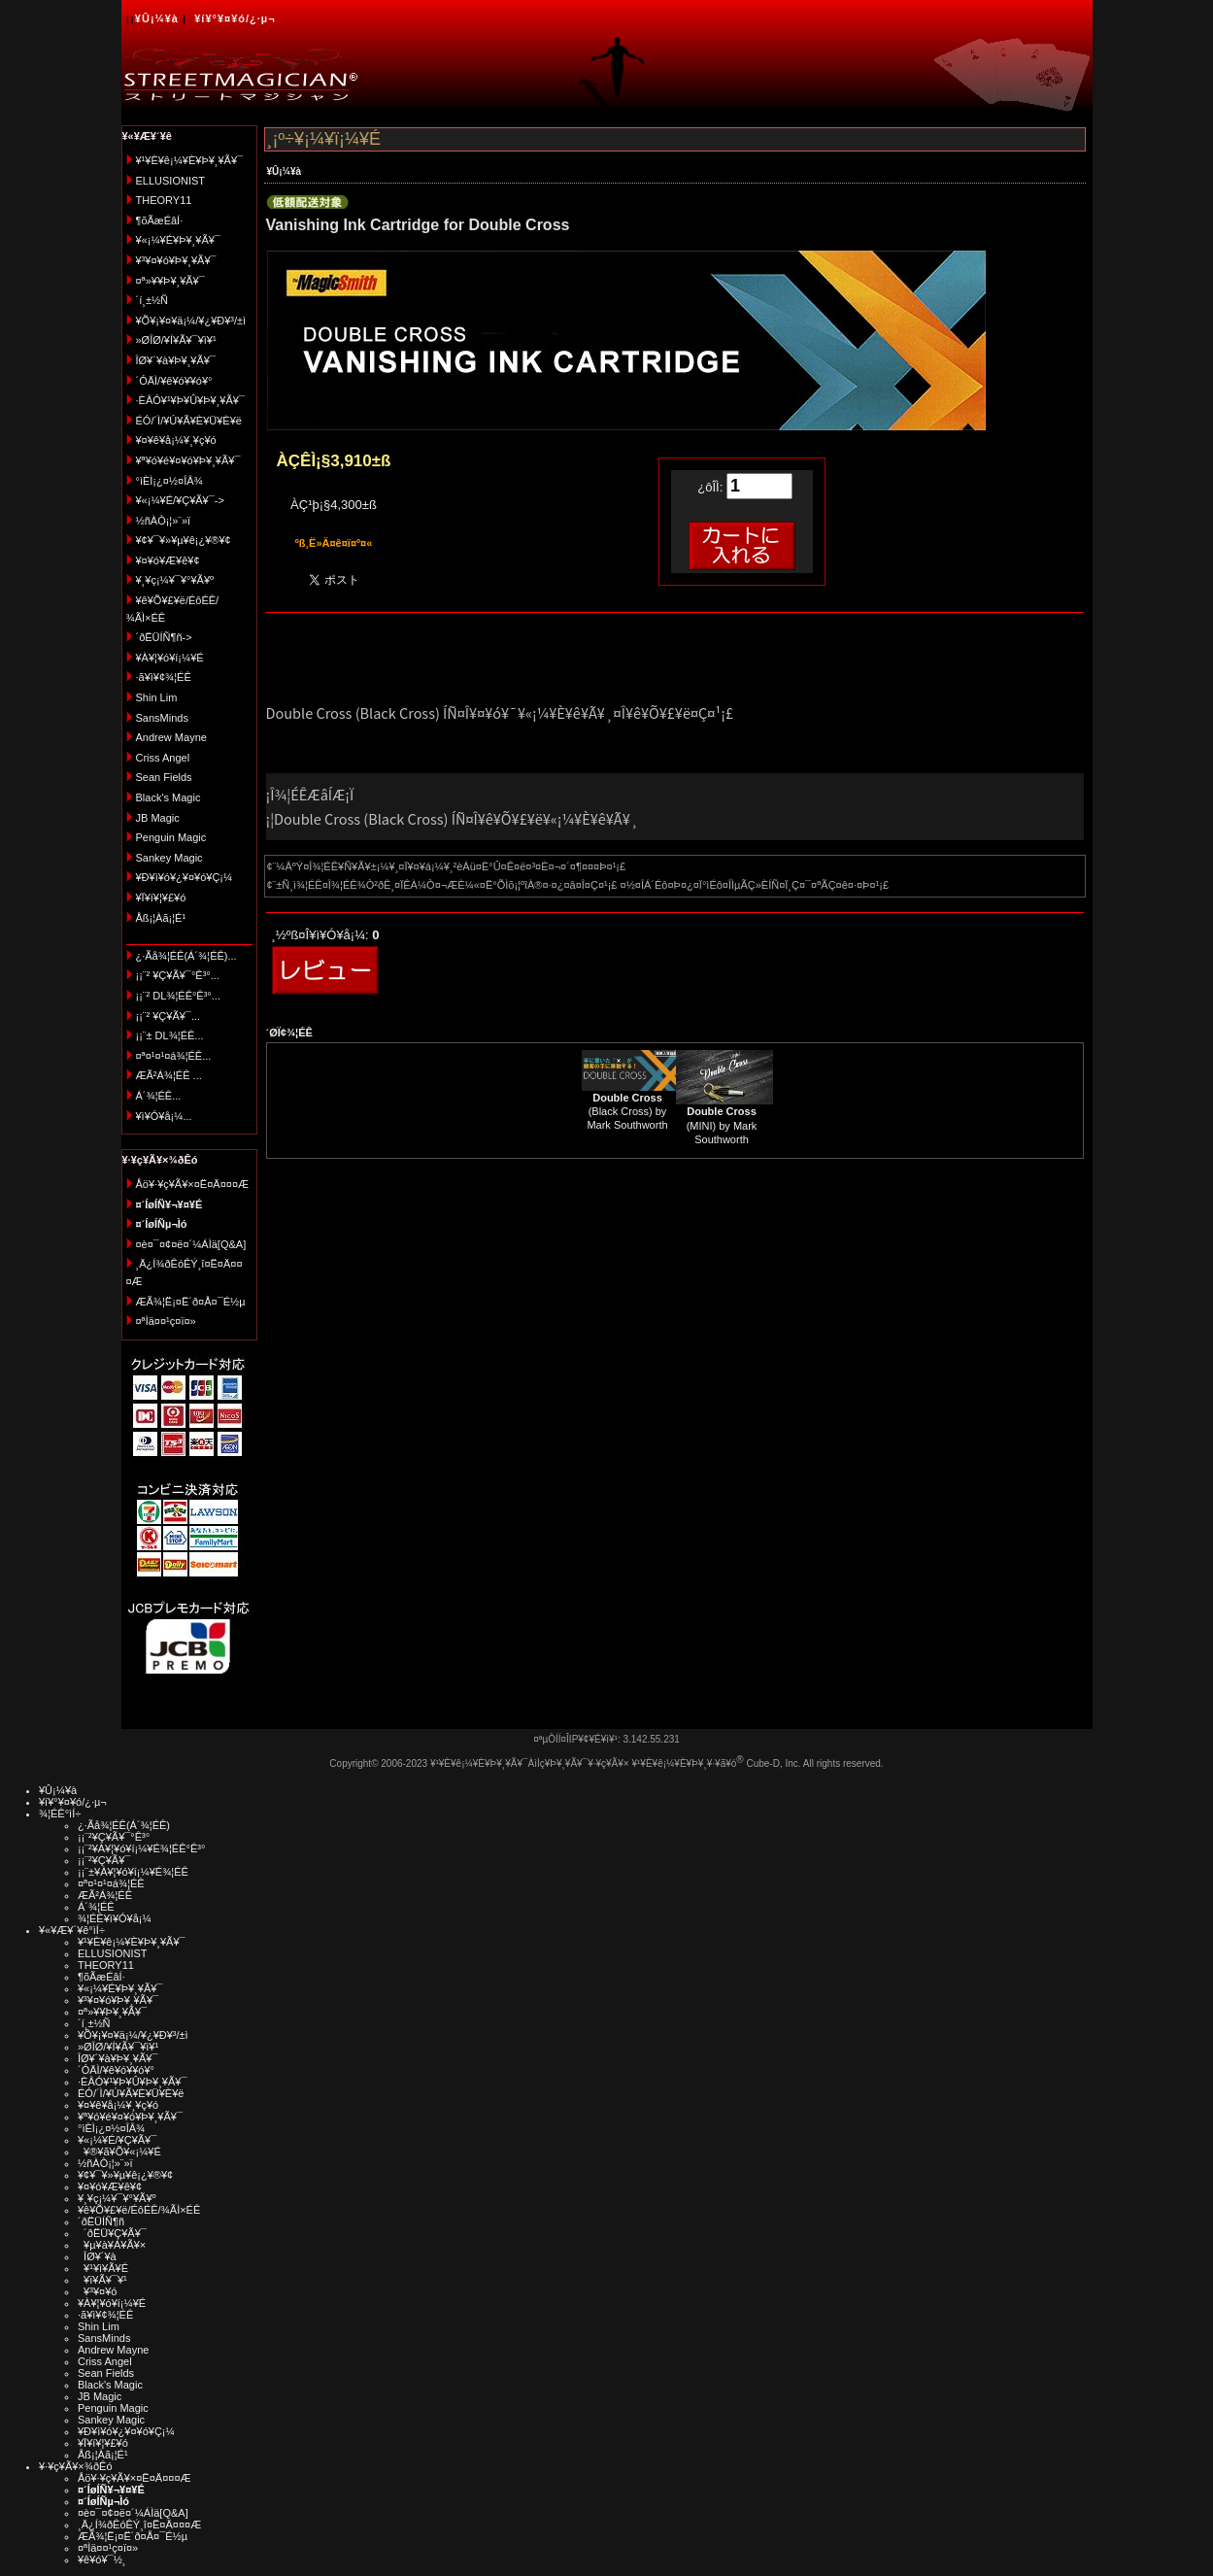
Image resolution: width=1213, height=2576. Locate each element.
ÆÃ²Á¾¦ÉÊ (105, 1895)
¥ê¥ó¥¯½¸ (102, 2559)
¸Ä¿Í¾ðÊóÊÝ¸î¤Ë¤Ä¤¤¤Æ (139, 2524)
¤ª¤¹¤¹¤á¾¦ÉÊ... (174, 1056)
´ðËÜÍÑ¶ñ (101, 2221)
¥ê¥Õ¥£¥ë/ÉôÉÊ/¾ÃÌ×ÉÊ (139, 2210)
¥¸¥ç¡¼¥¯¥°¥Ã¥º (175, 580)
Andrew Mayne (171, 737)
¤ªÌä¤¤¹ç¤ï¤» (166, 1321)
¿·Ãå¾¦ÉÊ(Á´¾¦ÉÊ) (124, 1825)
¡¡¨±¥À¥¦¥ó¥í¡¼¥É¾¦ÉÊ (133, 1872)
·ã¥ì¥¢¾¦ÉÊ (163, 677)
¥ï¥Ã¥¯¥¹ (102, 2280)
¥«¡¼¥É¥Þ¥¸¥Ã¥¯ (178, 240)
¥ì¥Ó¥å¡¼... (164, 1116)
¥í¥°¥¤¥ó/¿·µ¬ (234, 18)
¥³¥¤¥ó (97, 2291)
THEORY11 (164, 200)
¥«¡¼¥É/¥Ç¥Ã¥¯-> (180, 500)
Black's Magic (168, 797)
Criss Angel (163, 757)
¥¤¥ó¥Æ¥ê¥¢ (168, 560)
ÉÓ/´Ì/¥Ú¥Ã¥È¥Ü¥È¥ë (189, 420)
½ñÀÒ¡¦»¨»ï (163, 520)
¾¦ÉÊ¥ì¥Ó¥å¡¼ (115, 1918)
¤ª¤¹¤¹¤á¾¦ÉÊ (111, 1883)
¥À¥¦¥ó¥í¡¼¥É (170, 657)
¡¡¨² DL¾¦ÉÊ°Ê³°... (178, 995)
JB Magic (158, 818)
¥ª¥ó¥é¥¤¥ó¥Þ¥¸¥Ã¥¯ (188, 460)
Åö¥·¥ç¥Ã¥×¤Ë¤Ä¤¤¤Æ (193, 1184)
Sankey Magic (169, 858)
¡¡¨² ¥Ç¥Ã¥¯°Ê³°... (177, 975)
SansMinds (162, 718)
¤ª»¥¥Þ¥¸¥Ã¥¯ (170, 281)
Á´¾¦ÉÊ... (159, 1096)
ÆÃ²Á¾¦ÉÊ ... (169, 1075)
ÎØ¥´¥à (97, 2256)
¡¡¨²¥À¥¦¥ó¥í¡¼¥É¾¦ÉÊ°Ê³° (141, 1848)
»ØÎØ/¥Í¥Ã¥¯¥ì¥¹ (176, 340)
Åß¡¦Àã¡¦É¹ (161, 918)
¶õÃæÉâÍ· (160, 220)
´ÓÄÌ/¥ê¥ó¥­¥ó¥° (174, 381)
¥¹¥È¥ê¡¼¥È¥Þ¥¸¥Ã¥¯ (190, 160)
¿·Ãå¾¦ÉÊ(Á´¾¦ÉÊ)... (186, 956)
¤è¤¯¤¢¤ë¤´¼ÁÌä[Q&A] (191, 1244)
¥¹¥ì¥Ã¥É (103, 2268)
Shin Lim (157, 697)
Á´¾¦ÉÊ (96, 1907)
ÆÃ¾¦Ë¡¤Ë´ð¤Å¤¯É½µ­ (191, 1301)
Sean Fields (164, 777)
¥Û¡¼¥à (157, 18)
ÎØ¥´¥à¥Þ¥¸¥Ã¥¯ (176, 360)
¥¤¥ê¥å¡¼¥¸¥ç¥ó (176, 440)
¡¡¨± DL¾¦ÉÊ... (170, 1035)
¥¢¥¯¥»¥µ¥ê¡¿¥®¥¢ (183, 540)
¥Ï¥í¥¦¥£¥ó (161, 897)
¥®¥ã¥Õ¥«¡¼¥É (119, 2151)
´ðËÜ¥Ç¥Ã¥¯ (112, 2233)
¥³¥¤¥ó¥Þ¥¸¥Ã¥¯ (176, 260)
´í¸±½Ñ (152, 300)
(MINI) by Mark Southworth (722, 1125)
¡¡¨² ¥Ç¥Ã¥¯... (168, 1016)
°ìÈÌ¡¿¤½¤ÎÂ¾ (169, 481)
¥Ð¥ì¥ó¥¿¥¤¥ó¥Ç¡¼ (184, 877)
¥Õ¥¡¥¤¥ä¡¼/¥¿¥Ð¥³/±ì (191, 320)
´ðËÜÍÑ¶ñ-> (164, 637)
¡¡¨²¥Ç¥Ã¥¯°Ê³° (114, 1837)
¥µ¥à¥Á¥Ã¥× (112, 2245)
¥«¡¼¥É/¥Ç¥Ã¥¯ (117, 2140)
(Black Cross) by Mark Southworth (627, 1112)
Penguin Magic (171, 837)
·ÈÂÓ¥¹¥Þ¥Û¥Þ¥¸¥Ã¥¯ (190, 400)
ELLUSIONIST (171, 180)
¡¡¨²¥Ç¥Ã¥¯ (104, 1860)
